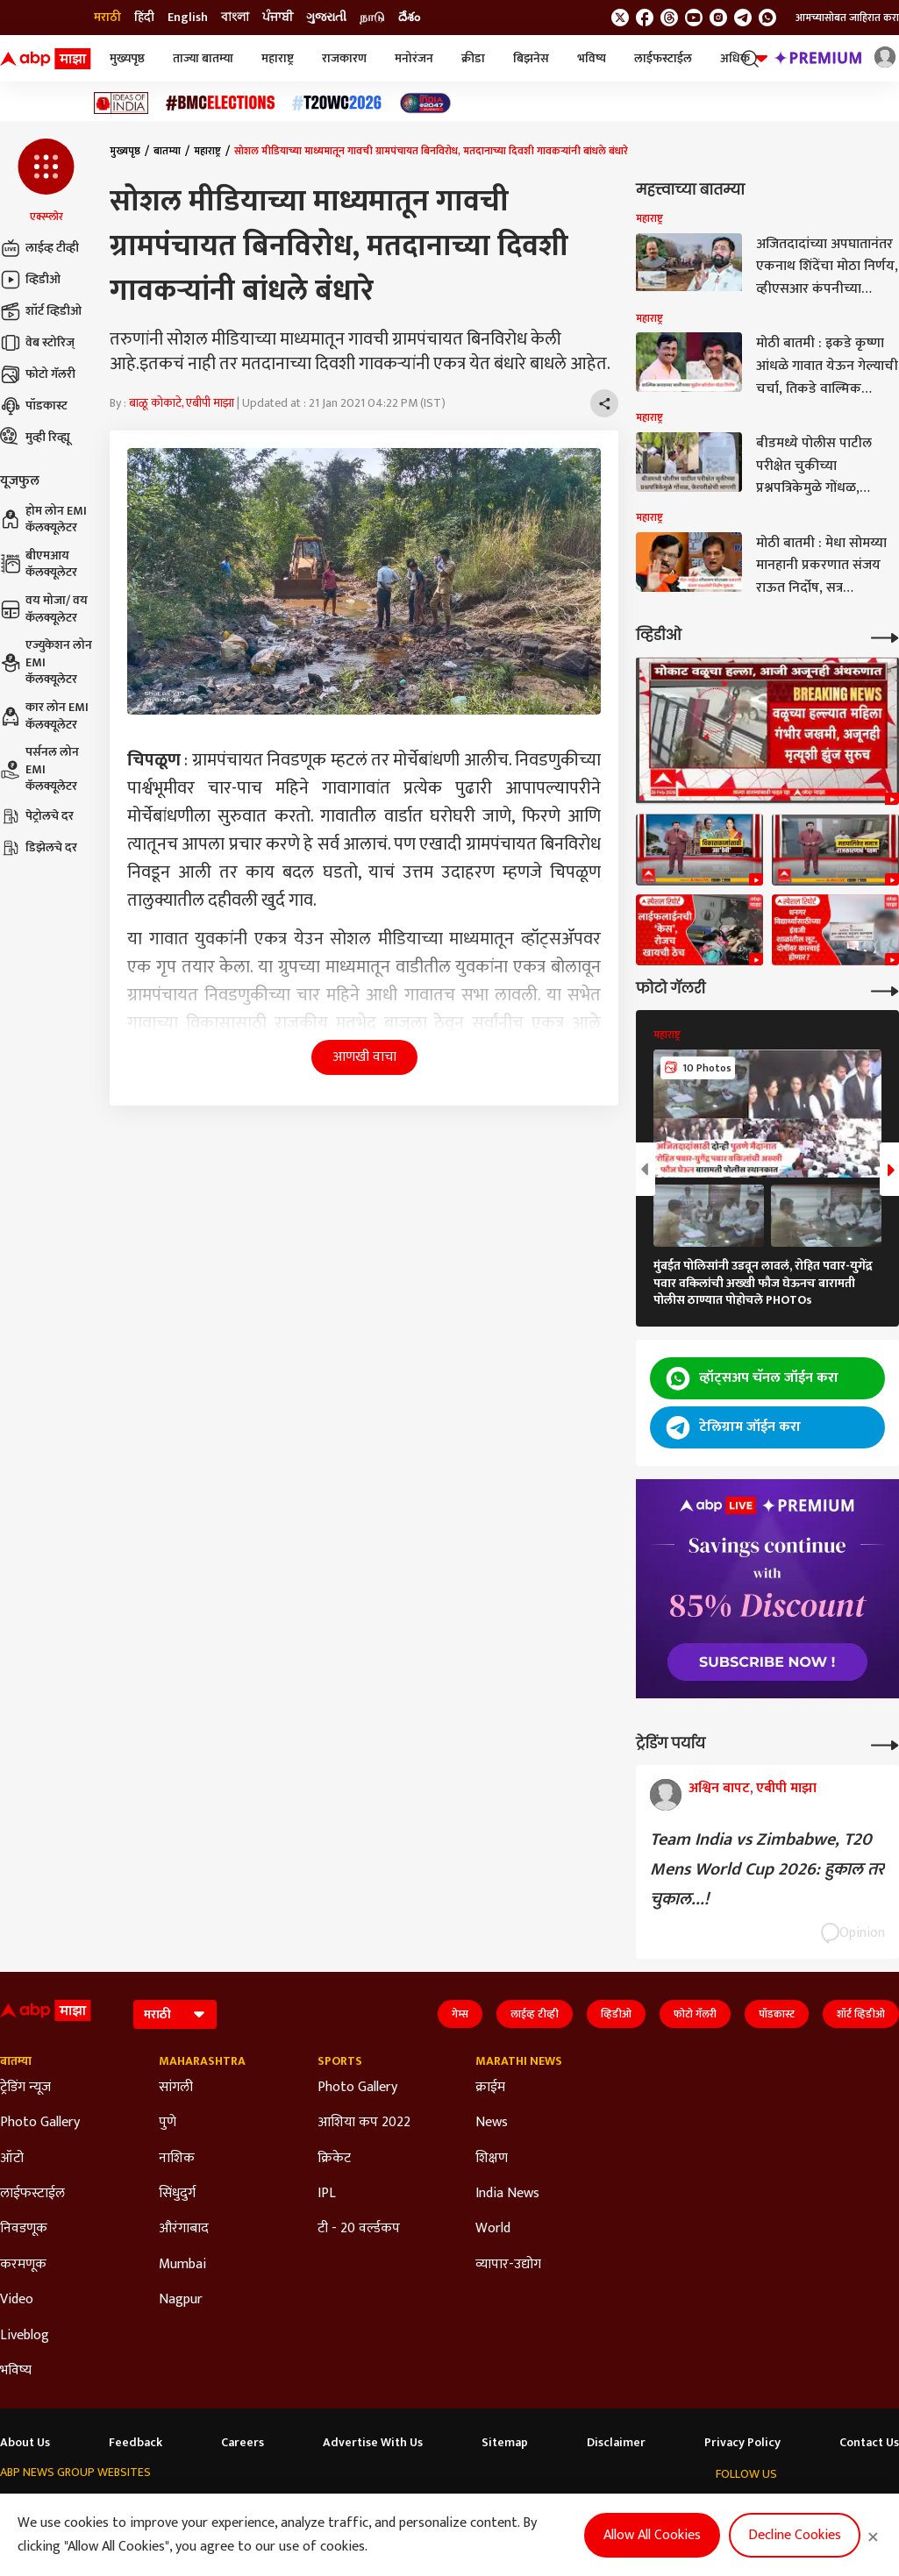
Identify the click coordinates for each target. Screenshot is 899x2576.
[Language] (175, 2014)
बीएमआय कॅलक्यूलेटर (38, 564)
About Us (25, 2443)
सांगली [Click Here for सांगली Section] (176, 2087)
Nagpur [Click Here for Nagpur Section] (181, 2299)
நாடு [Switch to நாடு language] (372, 17)
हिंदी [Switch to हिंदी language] (144, 17)
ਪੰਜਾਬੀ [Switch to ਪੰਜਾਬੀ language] (277, 17)
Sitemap (505, 2443)
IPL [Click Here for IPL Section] (327, 2193)
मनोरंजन (414, 58)
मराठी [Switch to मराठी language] (107, 17)
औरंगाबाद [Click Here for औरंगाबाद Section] (184, 2228)
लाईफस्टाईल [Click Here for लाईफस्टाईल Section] (32, 2193)
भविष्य (591, 58)
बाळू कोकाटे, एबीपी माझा (181, 403)
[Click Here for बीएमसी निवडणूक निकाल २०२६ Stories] (220, 103)
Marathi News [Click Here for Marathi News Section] (518, 2061)
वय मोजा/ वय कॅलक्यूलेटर (44, 609)
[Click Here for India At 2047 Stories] (425, 103)
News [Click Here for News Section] (491, 2122)
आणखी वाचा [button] (364, 1057)
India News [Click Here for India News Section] (507, 2193)
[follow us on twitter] (620, 17)
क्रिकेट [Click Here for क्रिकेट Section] (334, 2158)
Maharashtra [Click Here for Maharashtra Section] (202, 2061)
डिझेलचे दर (38, 847)
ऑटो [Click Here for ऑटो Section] (12, 2158)
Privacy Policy (742, 2443)
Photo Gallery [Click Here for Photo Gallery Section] (40, 2122)
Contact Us (869, 2443)
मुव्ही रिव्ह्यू (35, 437)
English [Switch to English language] (188, 17)
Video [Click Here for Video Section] (16, 2299)
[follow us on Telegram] (742, 17)
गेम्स (460, 2014)
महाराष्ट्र (277, 58)
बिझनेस (531, 58)
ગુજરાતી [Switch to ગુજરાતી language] (326, 17)
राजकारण (344, 58)
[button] (46, 181)
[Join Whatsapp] (767, 17)
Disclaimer (616, 2443)
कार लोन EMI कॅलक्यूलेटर (44, 716)
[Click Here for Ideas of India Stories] (121, 103)
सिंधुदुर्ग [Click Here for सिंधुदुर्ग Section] (177, 2193)
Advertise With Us (373, 2443)
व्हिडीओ (30, 279)
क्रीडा (473, 58)
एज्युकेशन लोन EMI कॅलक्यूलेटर (46, 662)
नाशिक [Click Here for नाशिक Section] (177, 2158)
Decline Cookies (794, 2535)
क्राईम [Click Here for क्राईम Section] (490, 2087)
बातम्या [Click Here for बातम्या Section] (16, 2061)
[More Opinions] (885, 1743)
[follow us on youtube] (693, 17)
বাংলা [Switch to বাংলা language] (235, 17)
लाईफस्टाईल (663, 58)
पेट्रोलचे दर (37, 816)
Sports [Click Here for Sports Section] (340, 2061)
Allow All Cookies (652, 2535)
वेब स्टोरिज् (37, 342)
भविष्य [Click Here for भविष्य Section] (16, 2370)
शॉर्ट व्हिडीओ (41, 311)
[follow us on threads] (669, 17)
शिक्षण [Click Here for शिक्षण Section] (491, 2158)
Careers (242, 2443)
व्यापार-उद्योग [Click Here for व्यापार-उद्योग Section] (508, 2264)
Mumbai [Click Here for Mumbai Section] (182, 2264)
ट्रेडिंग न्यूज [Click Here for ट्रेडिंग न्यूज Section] (25, 2087)
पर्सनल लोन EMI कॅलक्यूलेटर (39, 769)
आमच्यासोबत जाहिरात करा (847, 17)
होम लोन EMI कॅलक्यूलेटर (43, 519)
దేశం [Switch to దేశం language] (409, 17)
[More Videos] (885, 636)
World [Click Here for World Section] (492, 2228)
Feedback (135, 2443)
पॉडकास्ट (34, 405)
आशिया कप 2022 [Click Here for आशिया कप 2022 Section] (364, 2122)
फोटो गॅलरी (37, 374)
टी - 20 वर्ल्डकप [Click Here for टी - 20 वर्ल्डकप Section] (359, 2228)
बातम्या (167, 151)
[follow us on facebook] (644, 17)
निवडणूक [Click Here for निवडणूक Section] (23, 2228)
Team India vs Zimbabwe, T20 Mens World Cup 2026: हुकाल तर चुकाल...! (767, 1869)
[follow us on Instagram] (718, 17)
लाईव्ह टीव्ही (39, 248)
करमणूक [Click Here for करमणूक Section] (23, 2264)
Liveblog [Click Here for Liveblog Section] (24, 2335)
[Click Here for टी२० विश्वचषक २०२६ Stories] (337, 103)
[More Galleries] (885, 989)
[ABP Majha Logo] (45, 58)
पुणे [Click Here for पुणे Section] (167, 2122)
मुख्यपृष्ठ (127, 58)
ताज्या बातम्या (203, 58)
